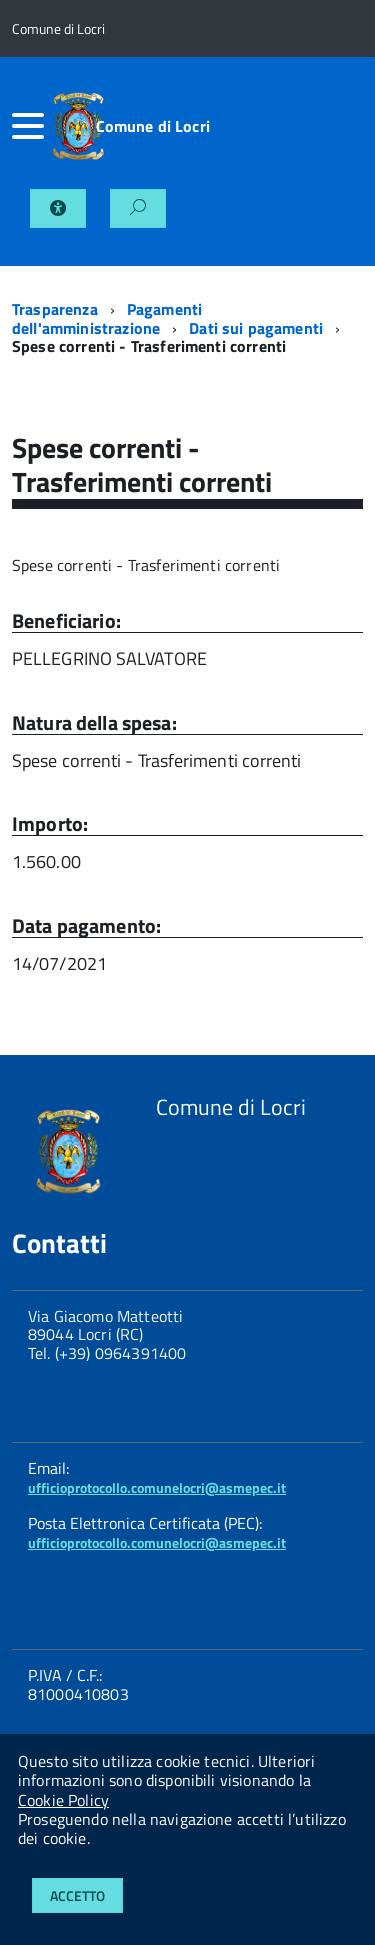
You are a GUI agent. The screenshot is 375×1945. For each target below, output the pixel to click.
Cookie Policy (63, 1800)
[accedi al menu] (22, 126)
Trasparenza (55, 309)
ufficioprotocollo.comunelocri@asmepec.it (157, 1487)
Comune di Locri (153, 126)
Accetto (77, 1895)
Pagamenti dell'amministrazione (107, 318)
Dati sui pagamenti (256, 328)
